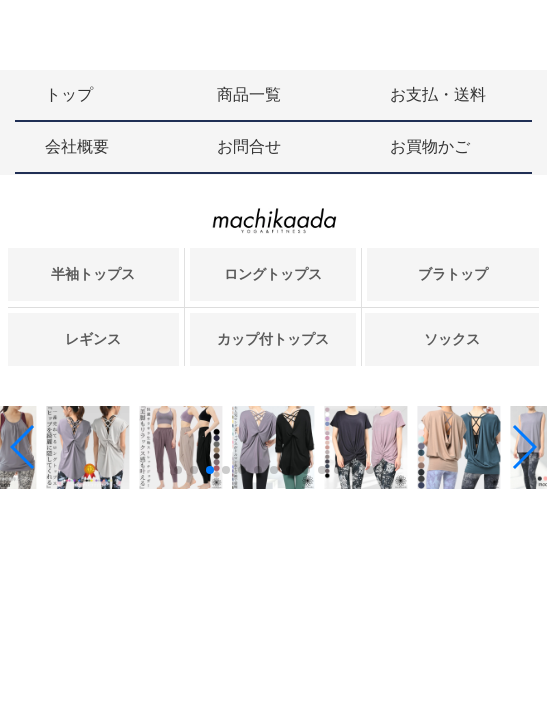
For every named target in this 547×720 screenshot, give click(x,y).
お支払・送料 (438, 94)
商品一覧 (249, 94)
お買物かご (430, 146)
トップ (69, 94)
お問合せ (249, 146)
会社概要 (77, 146)
